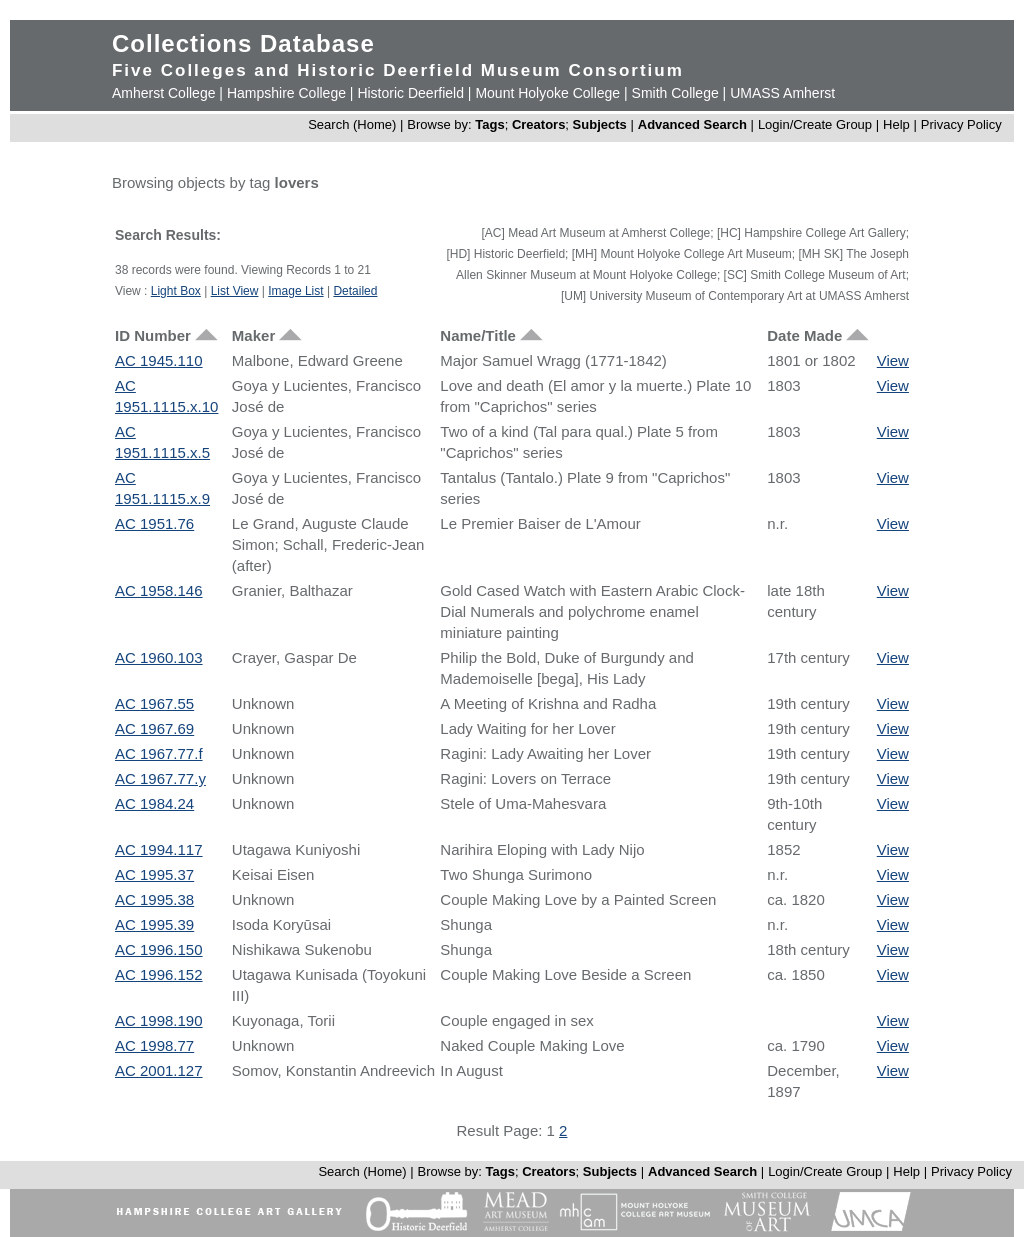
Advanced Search (692, 124)
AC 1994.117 (159, 849)
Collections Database (243, 43)
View (893, 360)
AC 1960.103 (159, 657)
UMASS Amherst (782, 93)
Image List (295, 291)
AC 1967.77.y (160, 778)
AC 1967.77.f (159, 753)
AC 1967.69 (154, 728)
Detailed (355, 291)
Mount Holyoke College (547, 93)
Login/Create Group (817, 124)
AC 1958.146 (159, 590)
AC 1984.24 (154, 803)
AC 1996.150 (159, 949)
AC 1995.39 (154, 924)
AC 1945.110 (159, 360)
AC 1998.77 (154, 1045)
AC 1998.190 (159, 1020)
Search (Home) (352, 124)
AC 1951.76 (154, 523)
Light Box (176, 291)
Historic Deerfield (410, 93)
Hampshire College (286, 93)
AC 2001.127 (159, 1070)
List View (235, 291)
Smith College (675, 93)
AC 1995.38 (154, 899)
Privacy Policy (961, 124)
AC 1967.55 (154, 703)
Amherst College (164, 93)
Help (896, 124)
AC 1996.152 (159, 974)
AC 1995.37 (154, 874)
